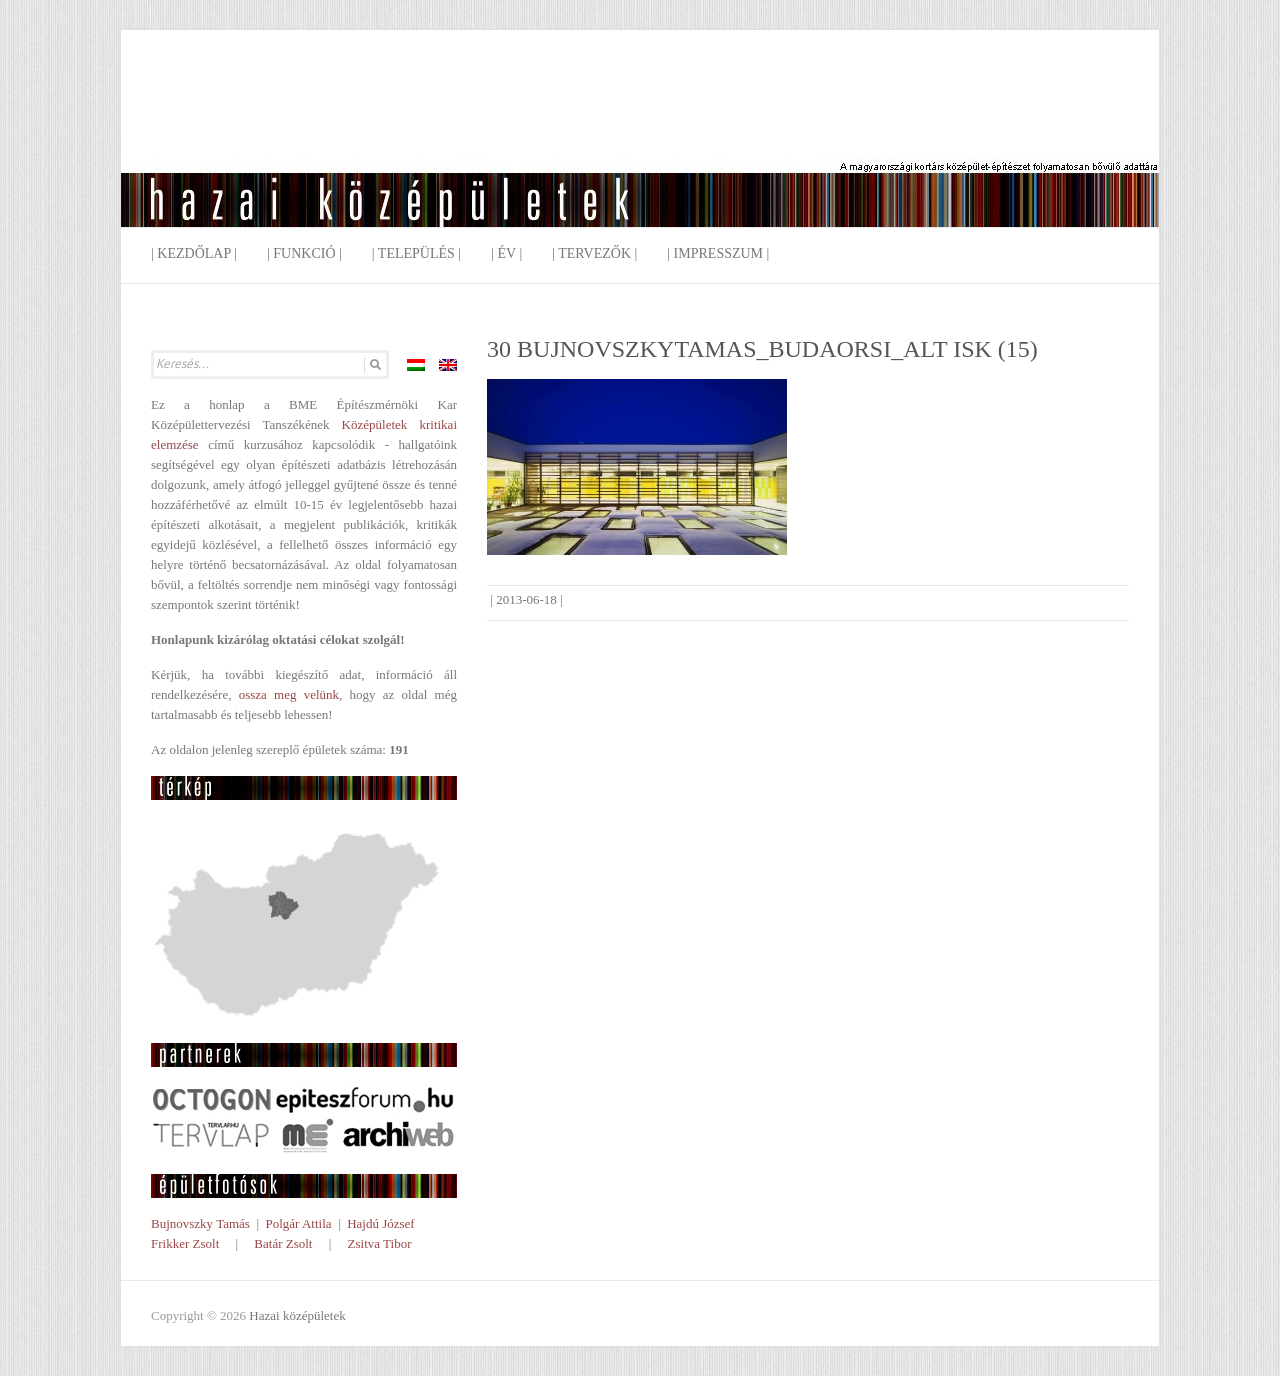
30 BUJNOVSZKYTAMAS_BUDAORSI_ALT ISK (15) (762, 349)
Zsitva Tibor (380, 1243)
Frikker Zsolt (185, 1243)
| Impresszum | (718, 253)
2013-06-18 (526, 599)
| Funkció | (304, 253)
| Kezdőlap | (194, 253)
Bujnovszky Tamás (200, 1223)
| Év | (506, 253)
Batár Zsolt (283, 1243)
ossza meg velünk (289, 694)
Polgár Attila (298, 1223)
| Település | (416, 253)
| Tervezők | (594, 253)
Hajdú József (381, 1223)
